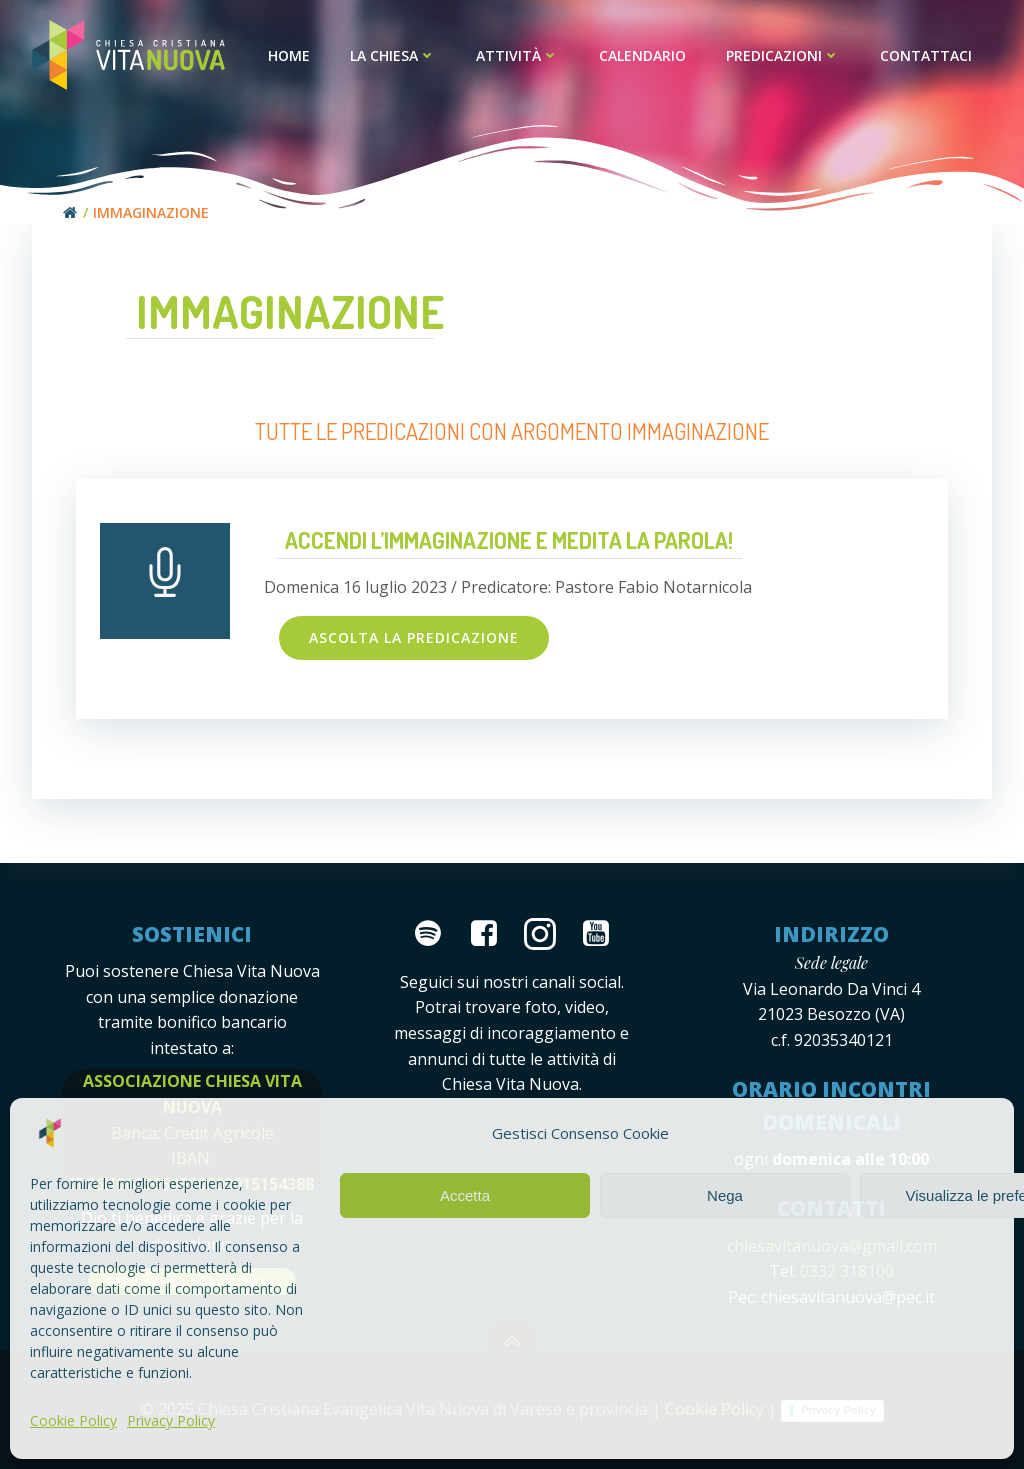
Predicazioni (783, 55)
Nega (725, 1195)
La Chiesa (393, 55)
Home (289, 55)
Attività (517, 55)
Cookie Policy (73, 1420)
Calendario (642, 55)
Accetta (465, 1195)
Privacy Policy (171, 1420)
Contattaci (926, 55)
